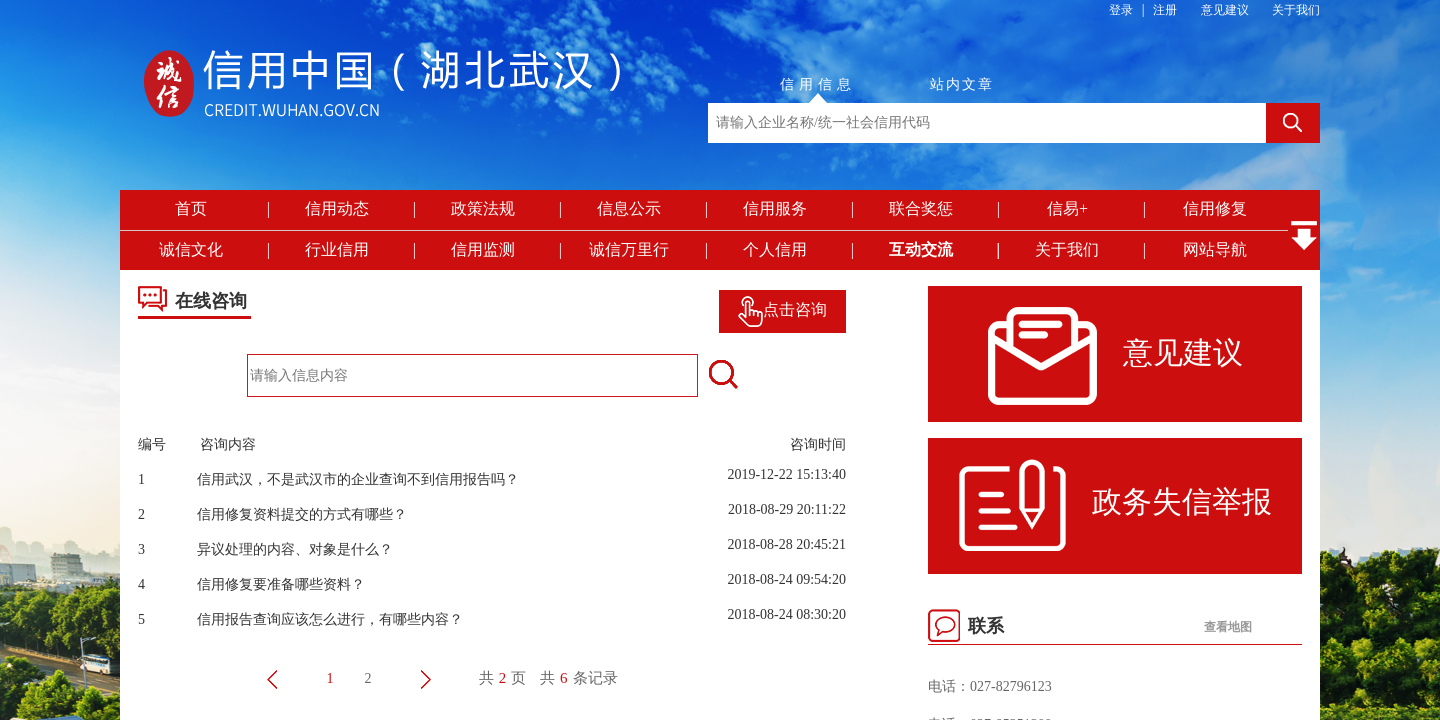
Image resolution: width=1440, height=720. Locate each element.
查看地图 (1228, 627)
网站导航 (1215, 249)
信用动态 (337, 208)
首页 (191, 208)
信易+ (1067, 208)
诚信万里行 (629, 249)
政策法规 (483, 208)
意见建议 (1225, 10)
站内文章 (962, 84)
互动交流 (921, 249)
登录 (1121, 10)
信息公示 (629, 208)
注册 (1165, 10)
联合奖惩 (921, 208)
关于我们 (1296, 10)
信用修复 (1215, 208)
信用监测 (483, 249)
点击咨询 (782, 309)
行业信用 (337, 249)
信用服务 (775, 208)
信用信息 (818, 84)
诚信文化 (191, 249)
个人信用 (775, 249)
